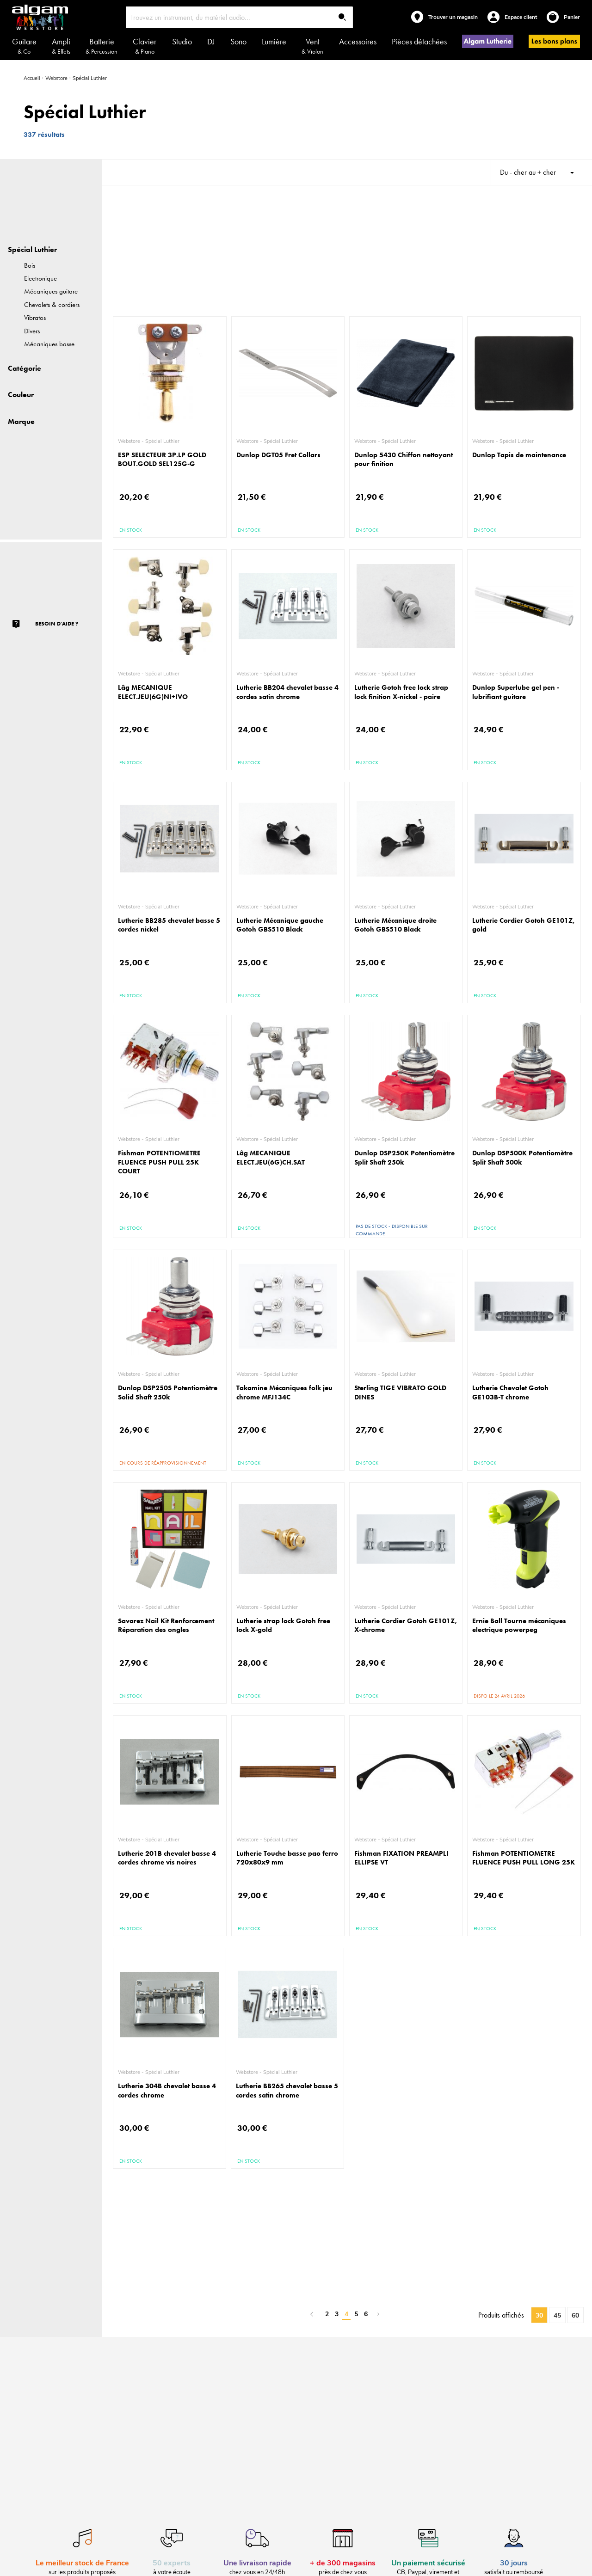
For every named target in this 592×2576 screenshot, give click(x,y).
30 (539, 2315)
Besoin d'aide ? (56, 623)
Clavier (144, 45)
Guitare (24, 45)
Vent (312, 45)
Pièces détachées (419, 41)
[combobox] (239, 17)
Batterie (101, 45)
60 (575, 2315)
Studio (182, 41)
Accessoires (357, 41)
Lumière (274, 41)
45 (557, 2315)
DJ (211, 41)
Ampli (61, 45)
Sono (238, 41)
